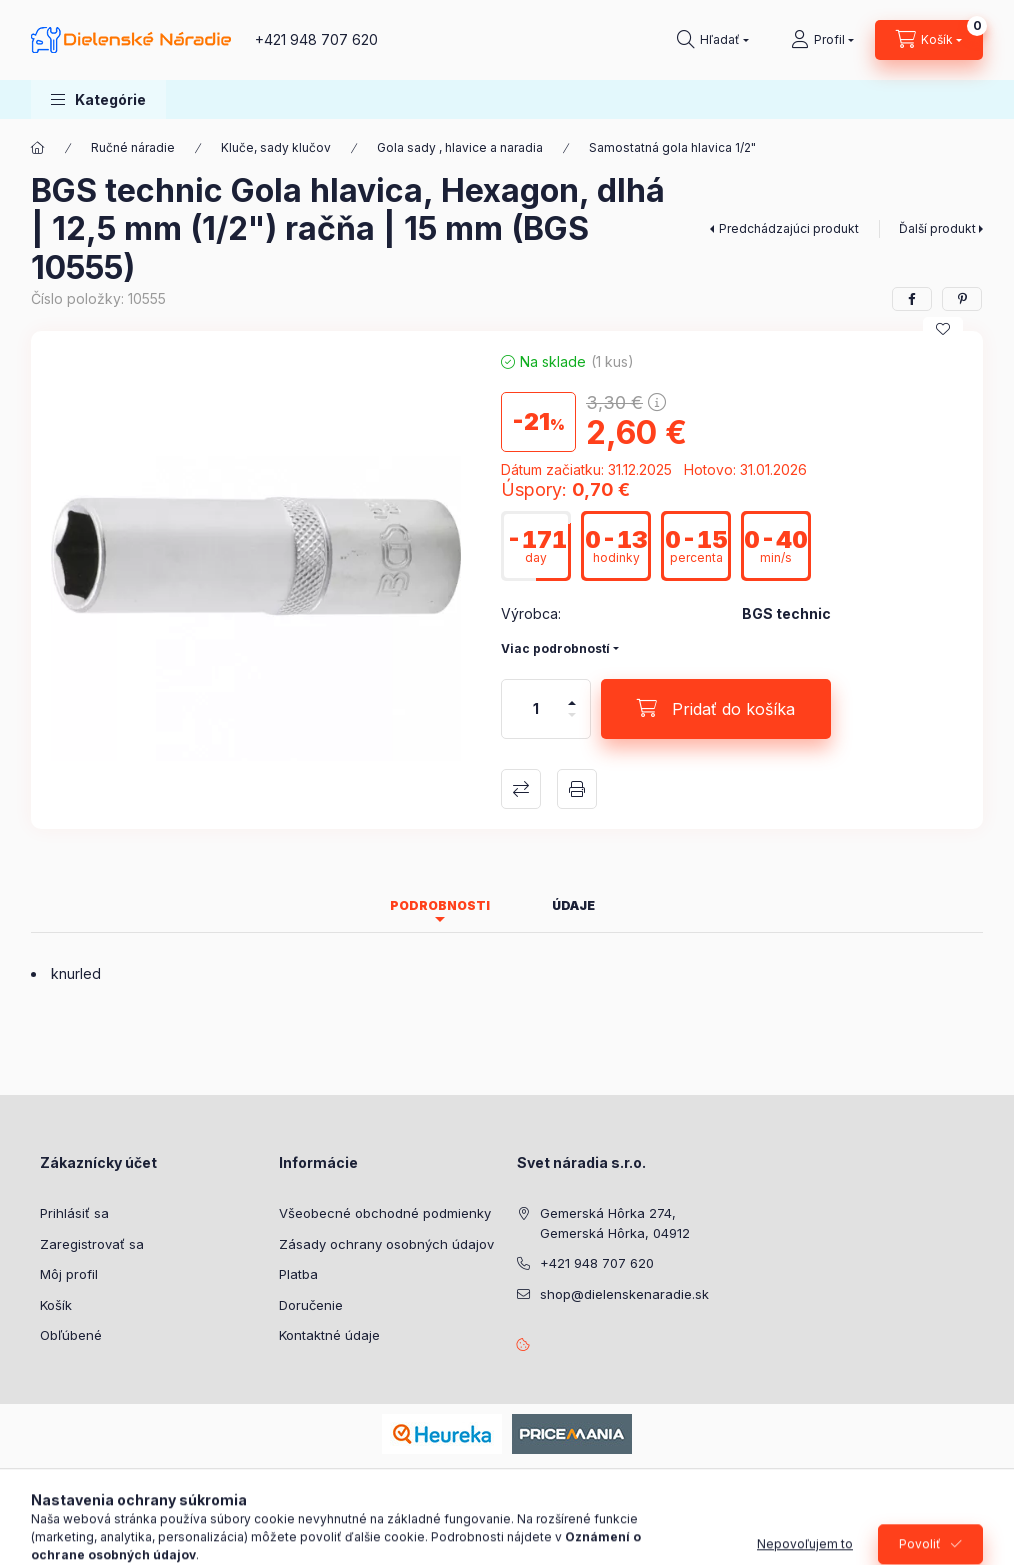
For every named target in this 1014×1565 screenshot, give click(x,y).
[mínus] (572, 723)
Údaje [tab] (573, 905)
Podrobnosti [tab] (440, 905)
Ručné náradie (133, 147)
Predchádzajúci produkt (789, 228)
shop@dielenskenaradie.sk (624, 1294)
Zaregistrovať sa (92, 1244)
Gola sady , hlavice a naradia (460, 147)
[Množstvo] (536, 709)
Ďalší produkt (937, 228)
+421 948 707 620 (316, 39)
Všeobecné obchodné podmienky (385, 1213)
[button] (98, 99)
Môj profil (69, 1274)
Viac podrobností (555, 648)
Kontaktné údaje (329, 1335)
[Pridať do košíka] (716, 709)
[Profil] (822, 40)
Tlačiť (577, 789)
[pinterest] (962, 299)
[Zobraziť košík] (929, 40)
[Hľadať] (713, 40)
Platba (298, 1274)
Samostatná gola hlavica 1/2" (672, 147)
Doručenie (311, 1305)
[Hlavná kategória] (38, 148)
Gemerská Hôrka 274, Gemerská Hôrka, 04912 (615, 1223)
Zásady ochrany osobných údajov (386, 1244)
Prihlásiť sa (74, 1213)
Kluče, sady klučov (276, 147)
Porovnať (521, 789)
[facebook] (912, 299)
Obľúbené (71, 1335)
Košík (56, 1305)
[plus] (572, 694)
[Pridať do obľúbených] (943, 329)
